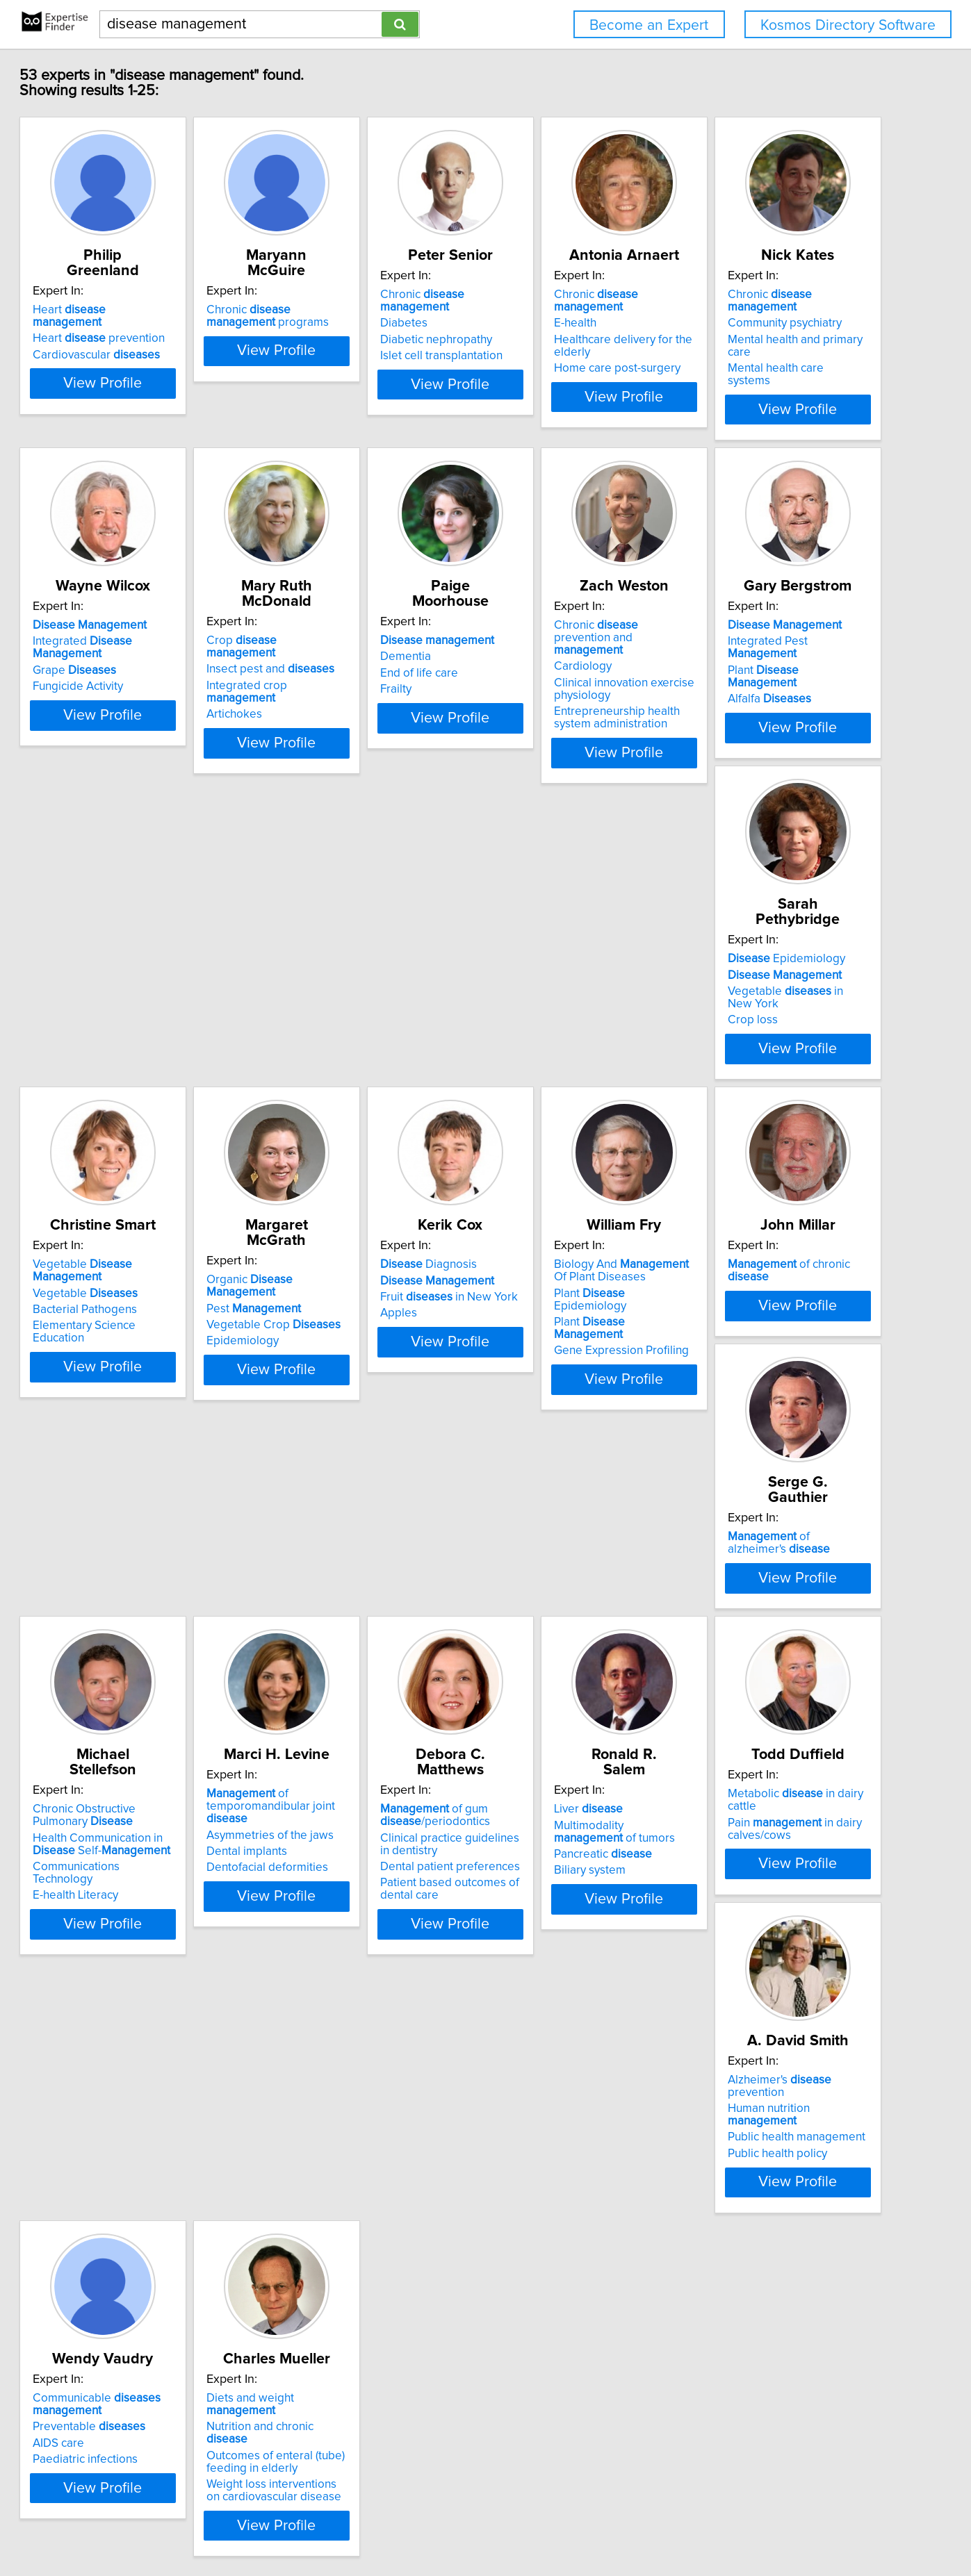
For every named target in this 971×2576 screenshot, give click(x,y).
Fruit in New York (359, 1319)
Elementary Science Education (786, 1004)
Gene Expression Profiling (566, 1347)
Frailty (723, 674)
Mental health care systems (152, 674)
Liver (116, 1948)
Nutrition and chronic (157, 2294)
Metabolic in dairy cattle (374, 1948)
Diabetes (522, 310)
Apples (309, 1335)
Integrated (376, 641)
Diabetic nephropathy (555, 327)
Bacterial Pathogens (760, 988)
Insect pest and (563, 641)
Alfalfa (332, 1004)
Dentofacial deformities (560, 1678)
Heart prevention (148, 310)
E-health (729, 310)
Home (445, 2525)
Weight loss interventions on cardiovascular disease (155, 2346)
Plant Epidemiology (572, 1315)
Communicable (771, 1954)
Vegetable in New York (583, 988)
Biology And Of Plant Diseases (574, 1292)
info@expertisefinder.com (367, 2525)
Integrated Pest (366, 972)
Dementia (733, 641)
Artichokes (527, 674)
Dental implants (539, 1662)
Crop (570, 625)
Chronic (577, 294)
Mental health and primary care (162, 658)
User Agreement (544, 2525)
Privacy (483, 2525)
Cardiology (111, 984)
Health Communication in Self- (378, 1652)
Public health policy (548, 1996)
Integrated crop (575, 658)
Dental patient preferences (777, 1675)
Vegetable (793, 956)
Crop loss (524, 1004)
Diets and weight (161, 2278)
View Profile (169, 409)
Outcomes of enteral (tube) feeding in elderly (151, 2317)
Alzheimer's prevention (580, 1948)
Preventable (764, 1976)
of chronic (791, 1286)
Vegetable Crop (149, 1319)
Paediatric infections (760, 2009)
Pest (129, 1302)
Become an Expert (648, 25)
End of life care (746, 658)
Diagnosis (339, 1286)
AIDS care (733, 1993)
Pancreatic (131, 1993)
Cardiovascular (145, 327)
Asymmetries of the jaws (562, 1646)
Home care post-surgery (771, 355)
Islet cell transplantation (560, 343)
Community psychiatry (139, 641)
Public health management (568, 1980)
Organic (161, 1286)
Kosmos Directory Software (848, 25)
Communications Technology (365, 1675)
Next (526, 2458)
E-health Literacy (333, 1691)
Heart (154, 294)
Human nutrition (576, 1964)
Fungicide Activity (336, 674)
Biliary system (118, 2009)
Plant (362, 988)
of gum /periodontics (762, 1623)
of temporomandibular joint (585, 1623)
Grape (332, 658)
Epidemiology (558, 956)
